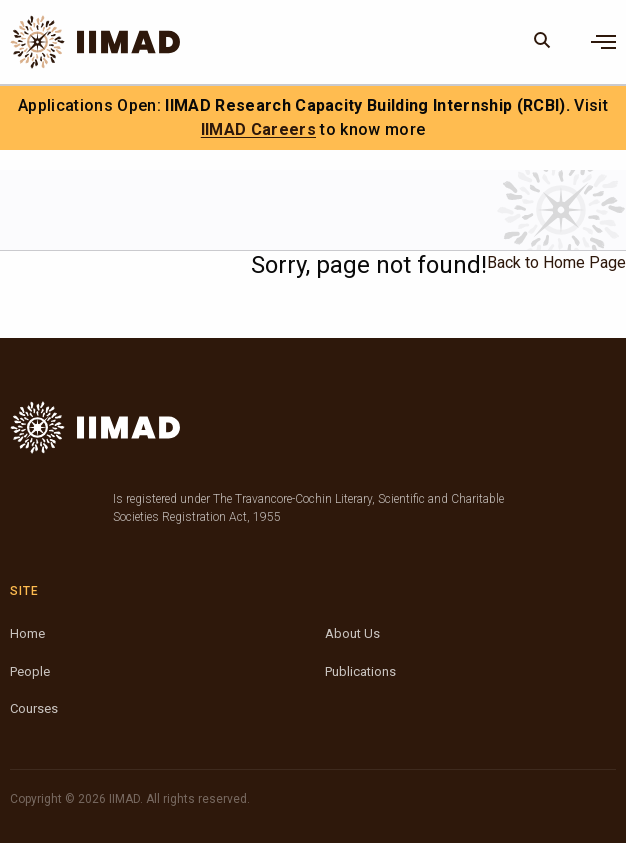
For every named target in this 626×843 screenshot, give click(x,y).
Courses (34, 708)
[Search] (542, 42)
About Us (352, 633)
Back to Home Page (556, 262)
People (30, 671)
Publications (360, 671)
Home (27, 633)
